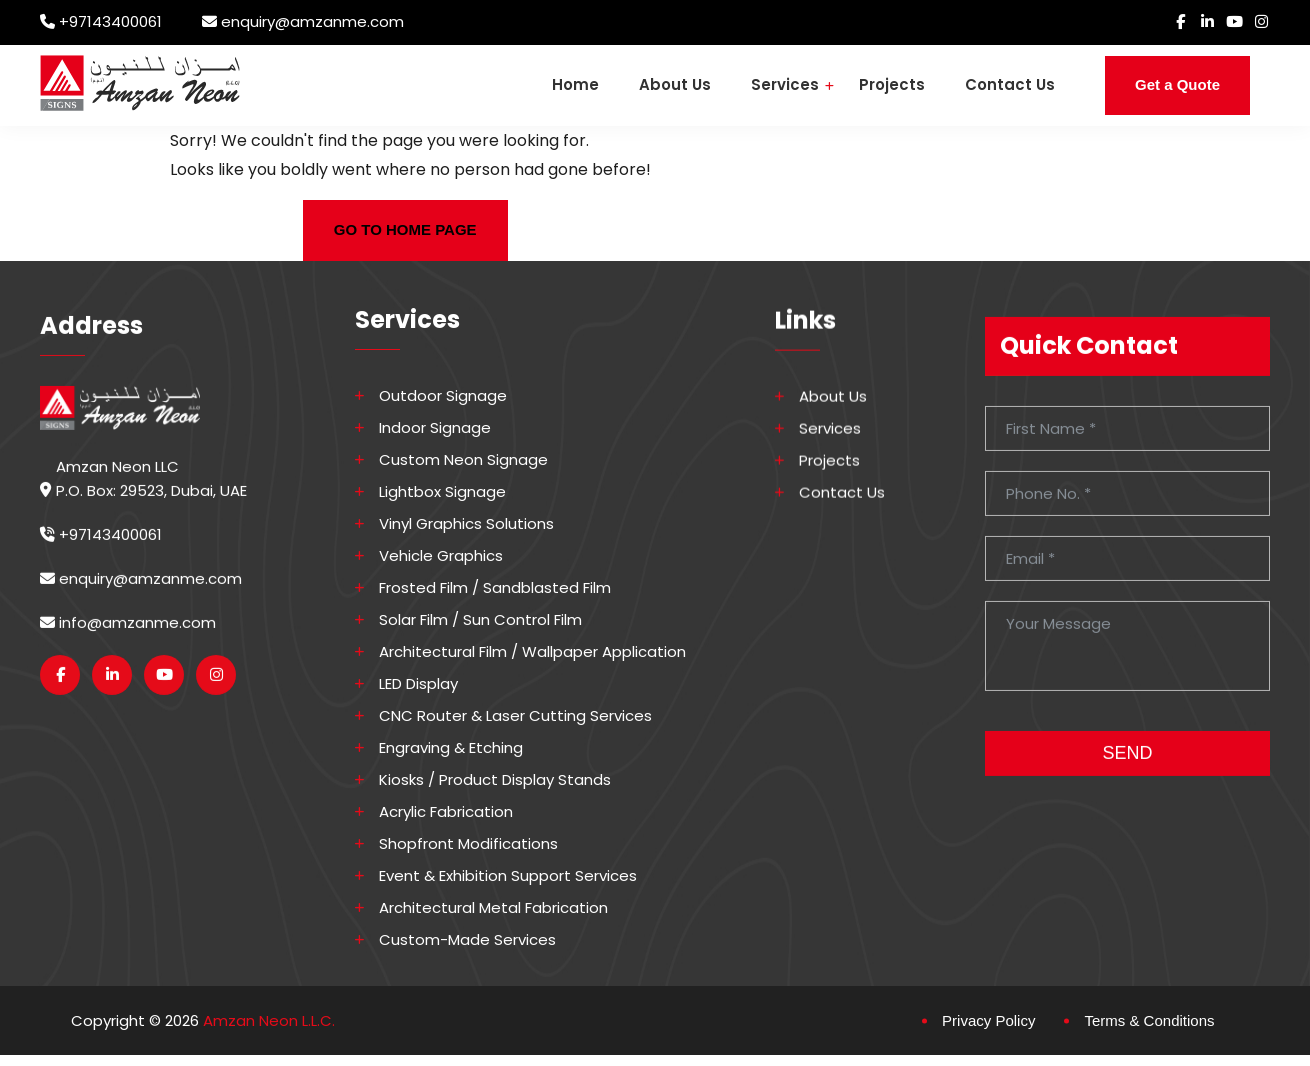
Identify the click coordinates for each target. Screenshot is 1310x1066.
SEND (1127, 766)
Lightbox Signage (443, 491)
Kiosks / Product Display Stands (496, 779)
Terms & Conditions (1149, 1019)
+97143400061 (110, 21)
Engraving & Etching (452, 747)
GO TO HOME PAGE (405, 229)
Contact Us (1010, 84)
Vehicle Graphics (442, 555)
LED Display (419, 683)
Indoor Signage (436, 427)
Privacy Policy (988, 1019)
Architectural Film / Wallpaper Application (533, 651)
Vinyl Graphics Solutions (467, 523)
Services (785, 84)
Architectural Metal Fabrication (494, 907)
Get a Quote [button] (1177, 84)
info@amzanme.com (128, 635)
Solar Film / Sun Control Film (481, 619)
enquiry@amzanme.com (312, 21)
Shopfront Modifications (469, 843)
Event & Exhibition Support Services (509, 875)
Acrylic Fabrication (447, 811)
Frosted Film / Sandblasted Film (496, 587)
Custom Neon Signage (464, 459)
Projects (892, 84)
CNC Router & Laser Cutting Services (516, 715)
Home (575, 84)
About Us (675, 84)
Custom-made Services (468, 939)
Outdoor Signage (444, 395)
